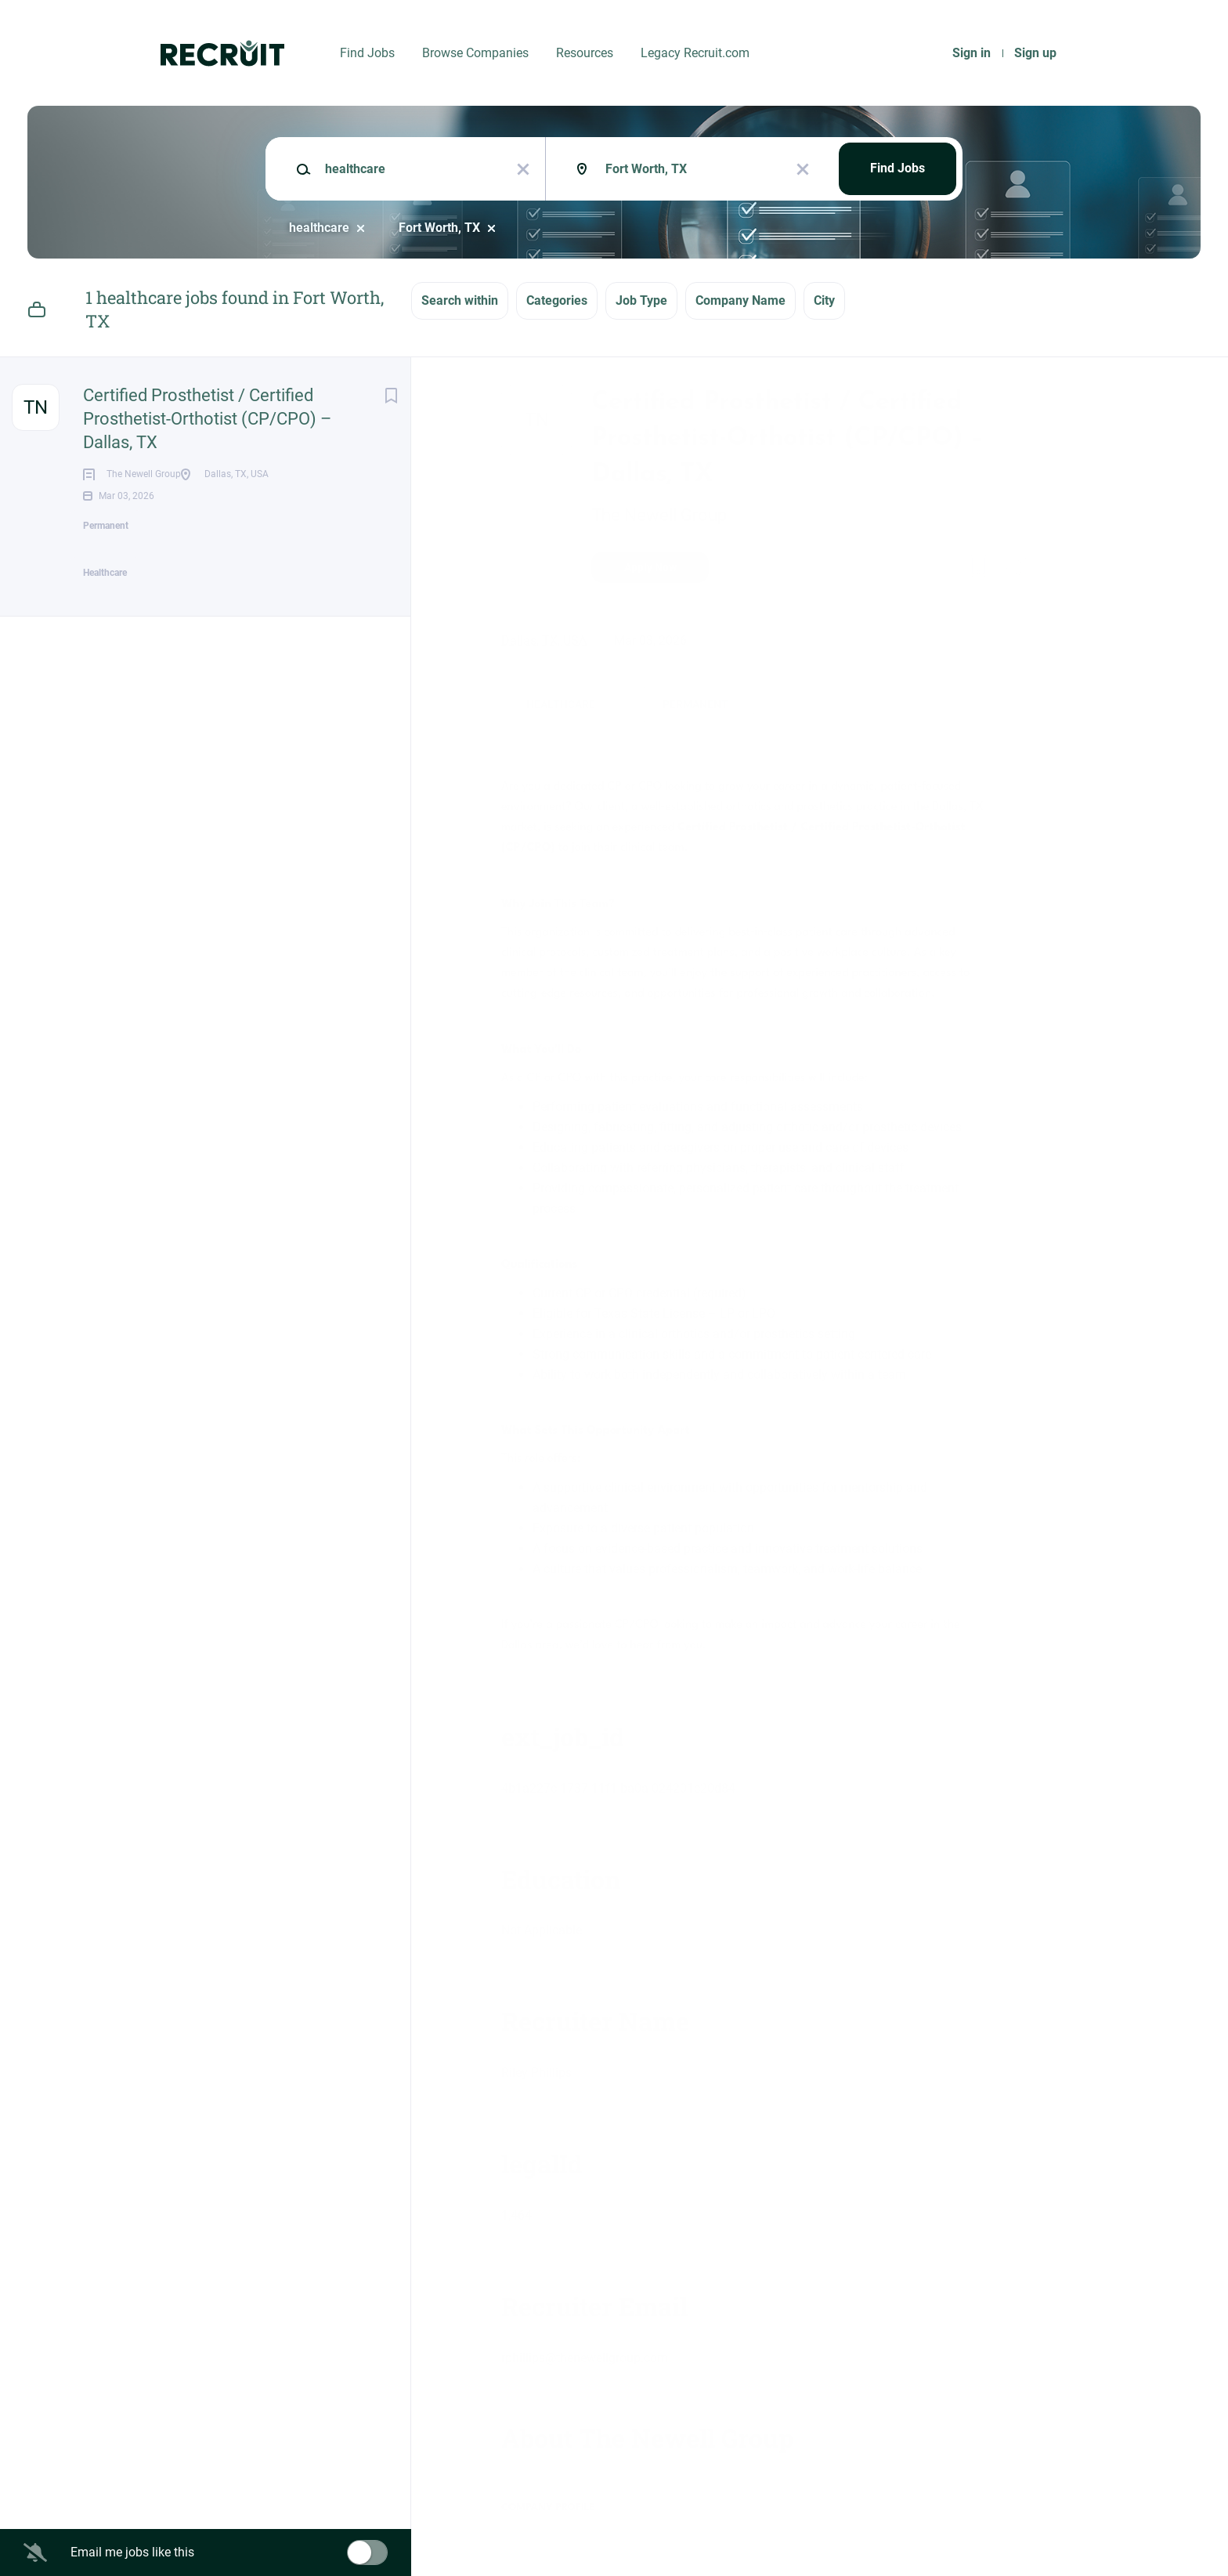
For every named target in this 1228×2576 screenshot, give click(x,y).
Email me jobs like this (132, 2552)
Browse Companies (475, 52)
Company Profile (548, 2507)
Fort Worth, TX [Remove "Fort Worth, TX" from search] (439, 227)
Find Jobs (367, 52)
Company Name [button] (740, 300)
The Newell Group (659, 515)
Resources (584, 52)
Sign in (971, 52)
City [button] (824, 300)
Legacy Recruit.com (695, 52)
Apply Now (650, 567)
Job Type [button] (641, 300)
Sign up (1035, 52)
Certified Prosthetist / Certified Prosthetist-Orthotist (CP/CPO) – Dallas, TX (207, 418)
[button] (1015, 569)
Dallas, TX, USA (544, 640)
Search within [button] (459, 300)
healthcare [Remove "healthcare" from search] (319, 227)
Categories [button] (556, 300)
